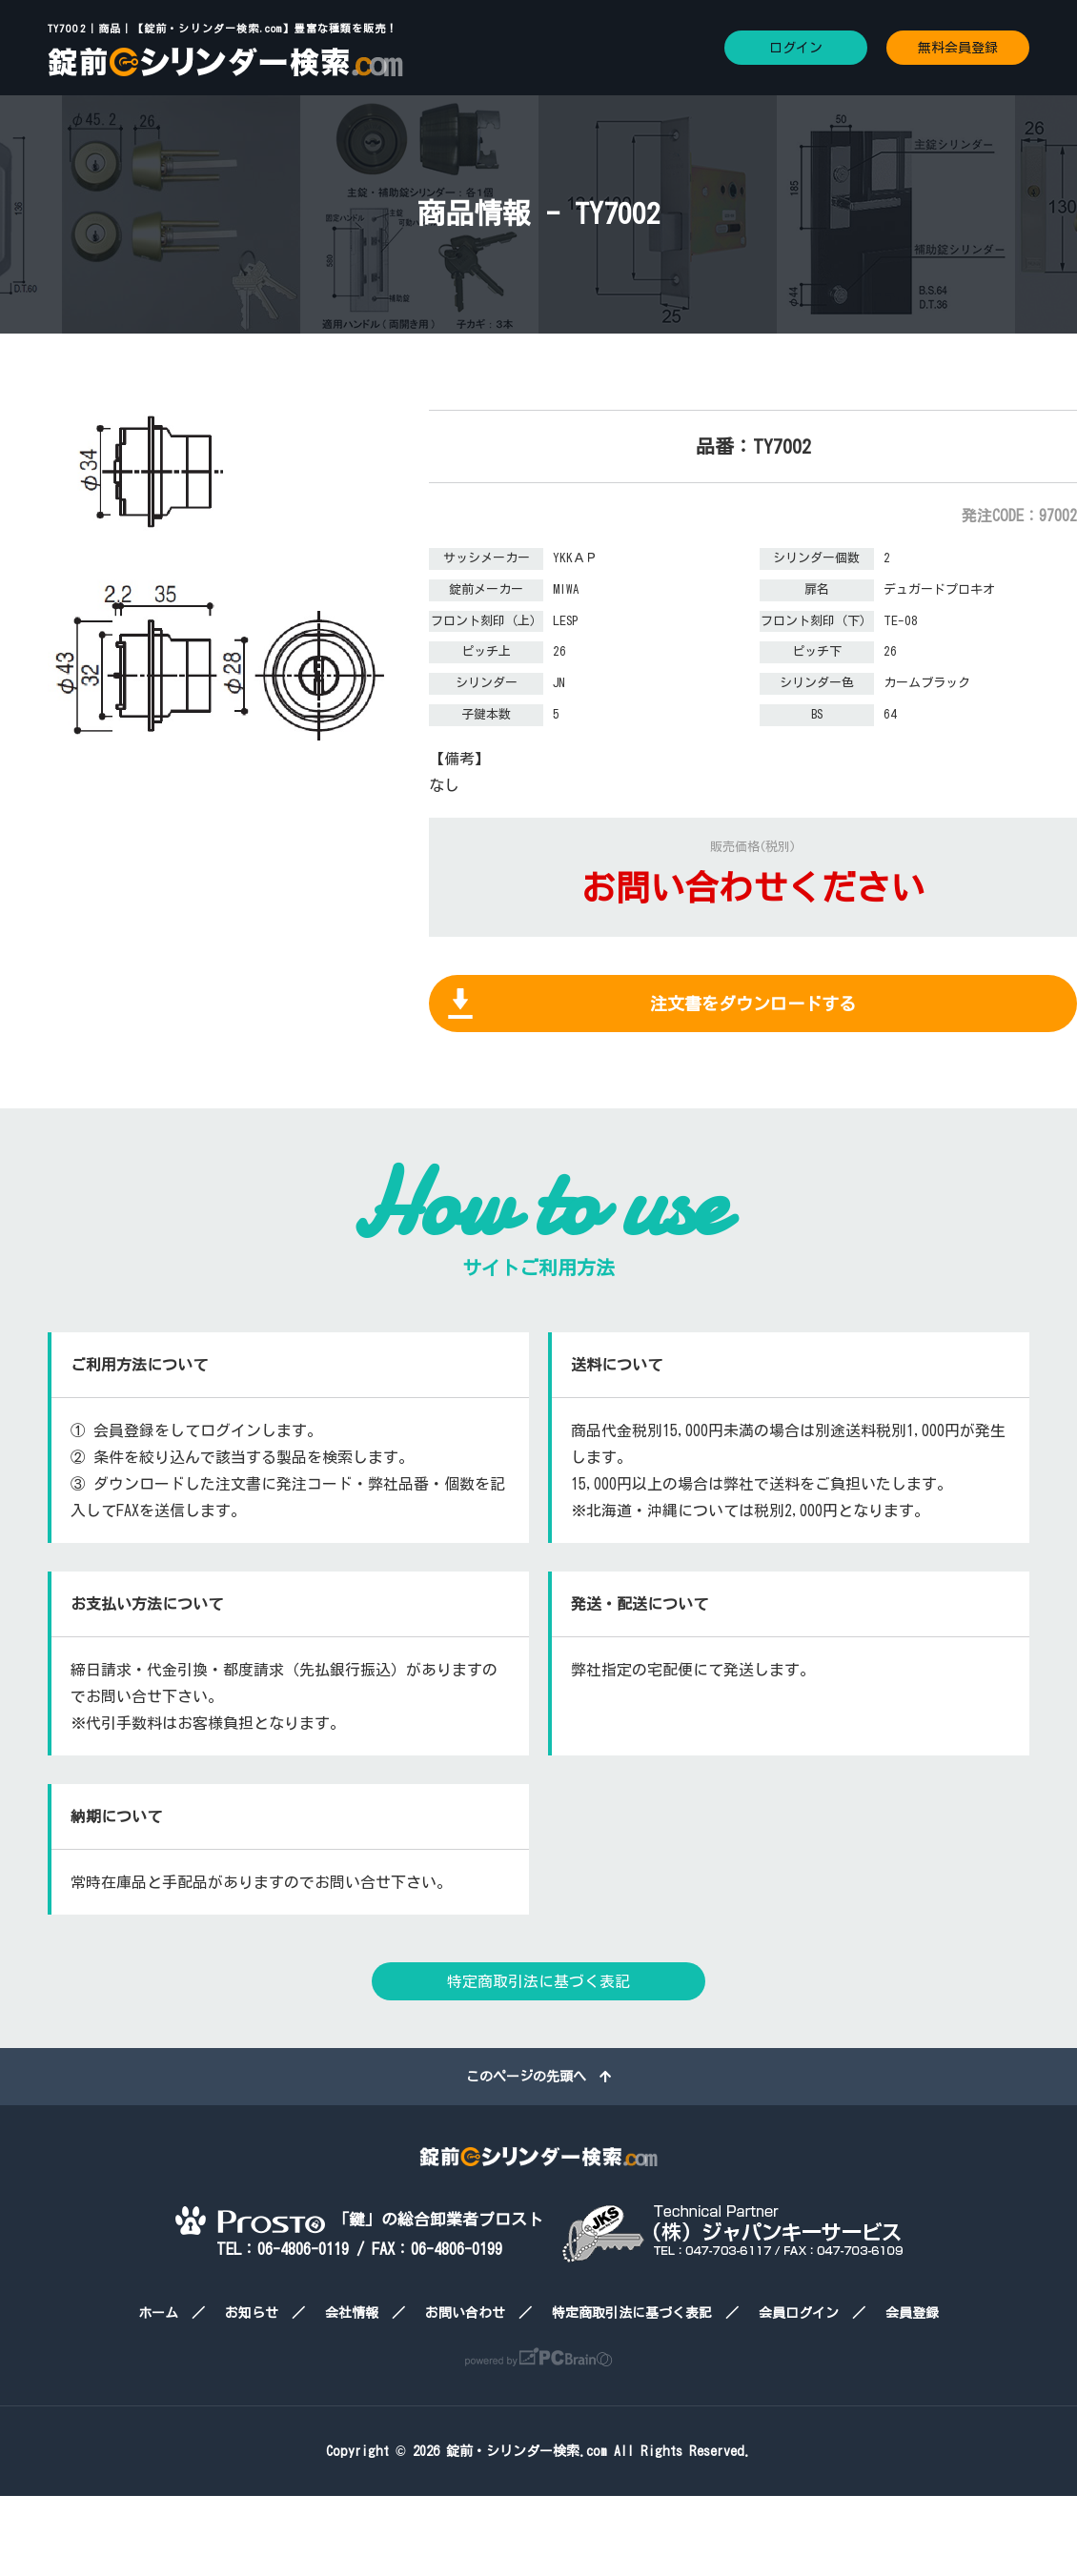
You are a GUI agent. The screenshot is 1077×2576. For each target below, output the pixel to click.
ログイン (796, 47)
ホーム (158, 2313)
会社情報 (351, 2313)
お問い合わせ (465, 2313)
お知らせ (251, 2313)
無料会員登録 (958, 47)
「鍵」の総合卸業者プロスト (359, 2219)
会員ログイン (799, 2313)
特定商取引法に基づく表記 (538, 1981)
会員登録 (912, 2313)
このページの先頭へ (538, 2076)
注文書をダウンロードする (753, 1003)
